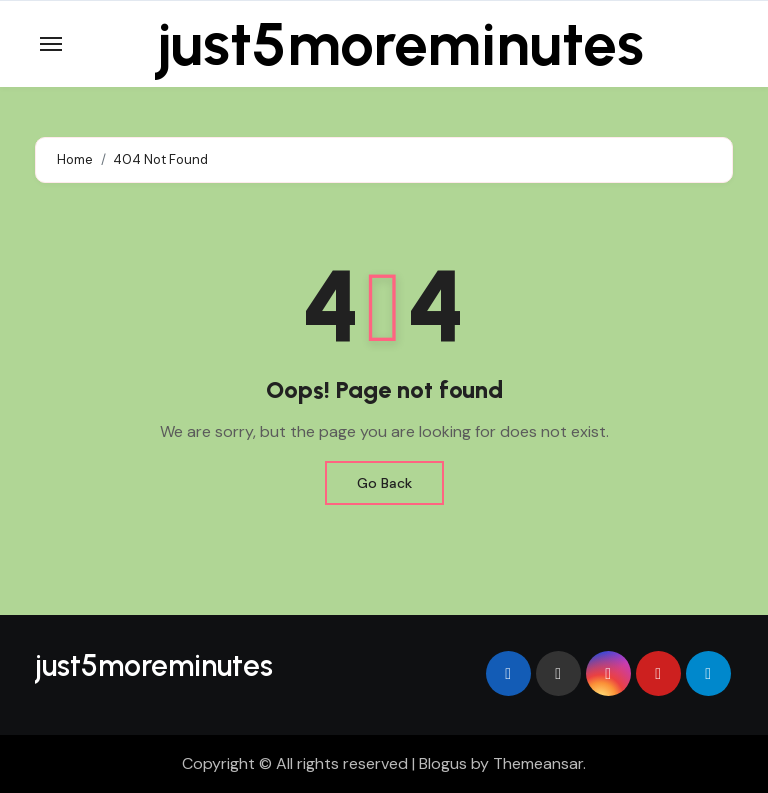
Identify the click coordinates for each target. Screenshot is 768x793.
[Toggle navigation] (51, 44)
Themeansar (538, 763)
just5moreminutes (400, 44)
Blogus (443, 763)
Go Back (384, 483)
